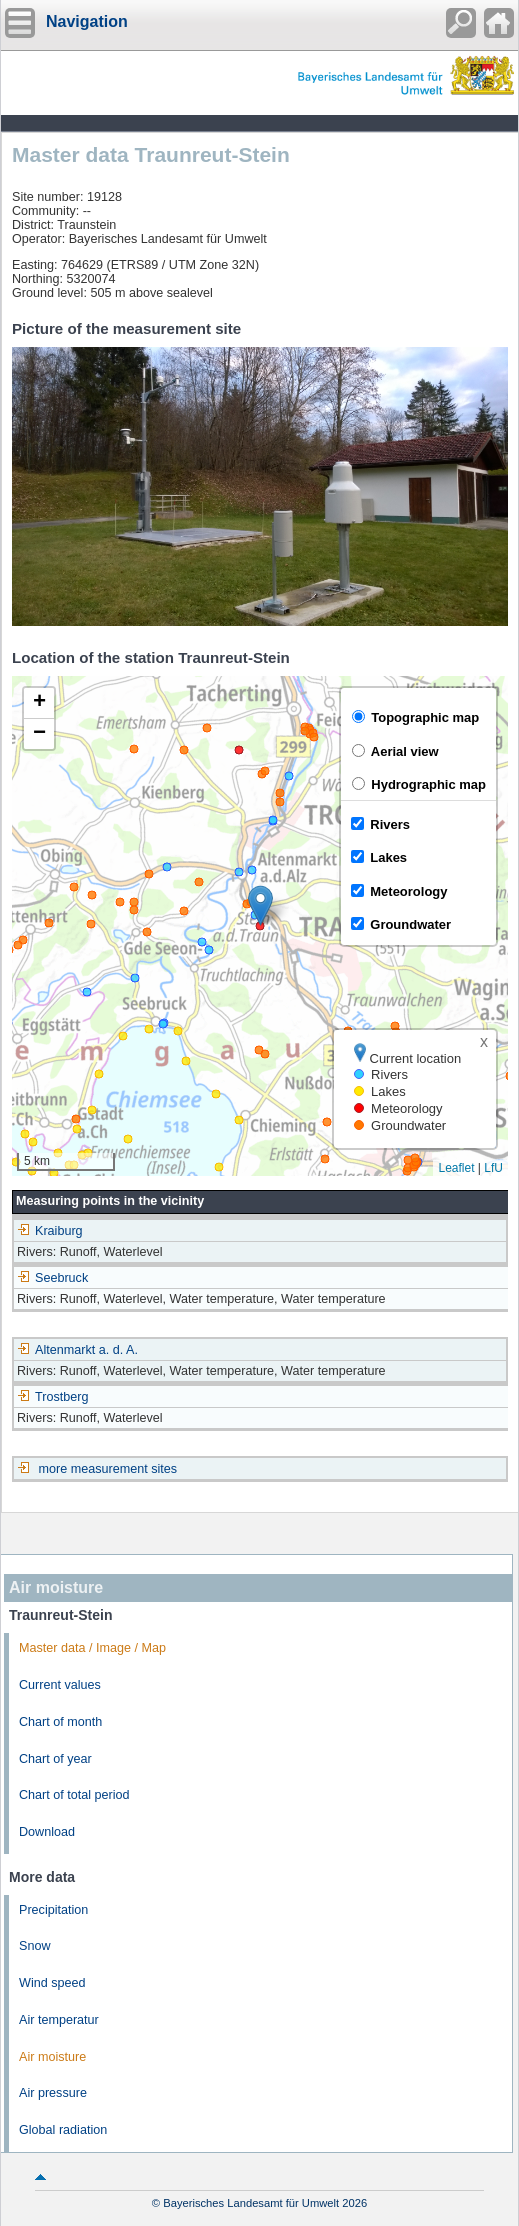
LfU (493, 1168)
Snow (35, 1946)
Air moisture (52, 2057)
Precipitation (53, 1910)
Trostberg (52, 1397)
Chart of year (55, 1759)
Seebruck (52, 1278)
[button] (260, 905)
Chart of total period (74, 1795)
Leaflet (456, 1168)
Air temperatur (59, 2020)
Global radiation (63, 2130)
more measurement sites (108, 1469)
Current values (60, 1685)
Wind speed (52, 1983)
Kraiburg (50, 1231)
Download (47, 1832)
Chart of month (60, 1722)
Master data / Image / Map (92, 1648)
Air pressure (53, 2093)
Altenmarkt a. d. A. (77, 1350)
